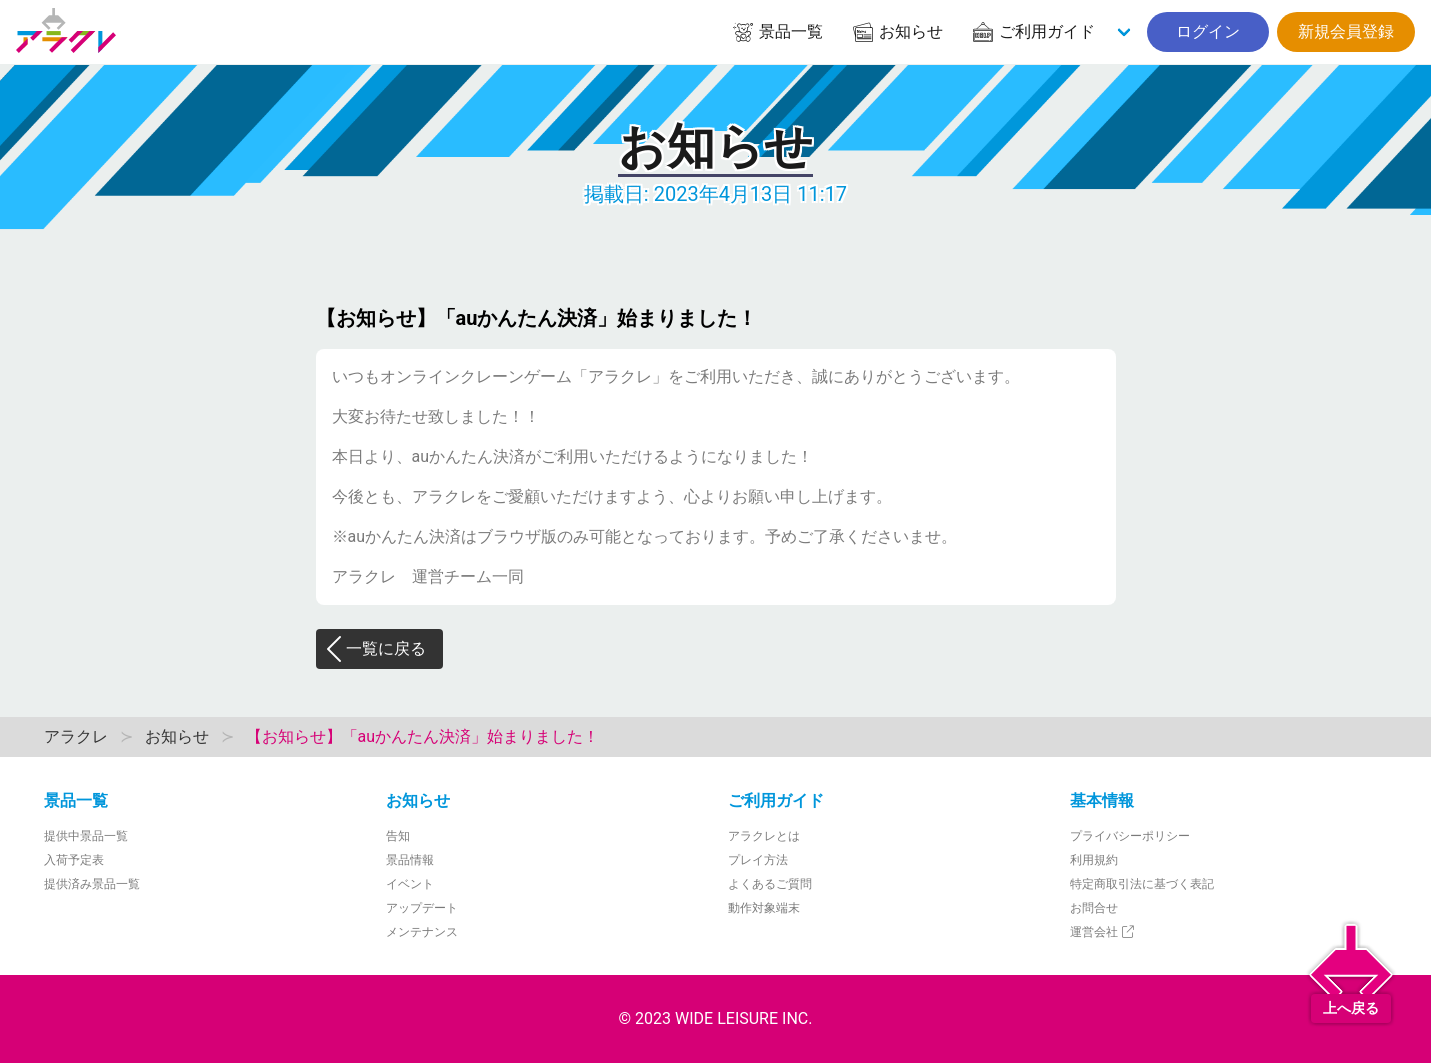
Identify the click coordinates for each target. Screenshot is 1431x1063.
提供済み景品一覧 (92, 884)
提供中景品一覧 (86, 836)
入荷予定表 (74, 860)
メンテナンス (422, 932)
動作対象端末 (764, 908)
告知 (398, 836)
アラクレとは (764, 836)
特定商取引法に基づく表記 (1142, 884)
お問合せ (1094, 908)
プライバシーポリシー (1130, 836)
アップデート (422, 908)
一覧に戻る (375, 649)
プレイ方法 (758, 860)
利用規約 (1094, 860)
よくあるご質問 (770, 884)
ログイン (1208, 31)
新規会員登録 (1346, 31)
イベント (410, 884)
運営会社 (1103, 932)
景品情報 (410, 860)
